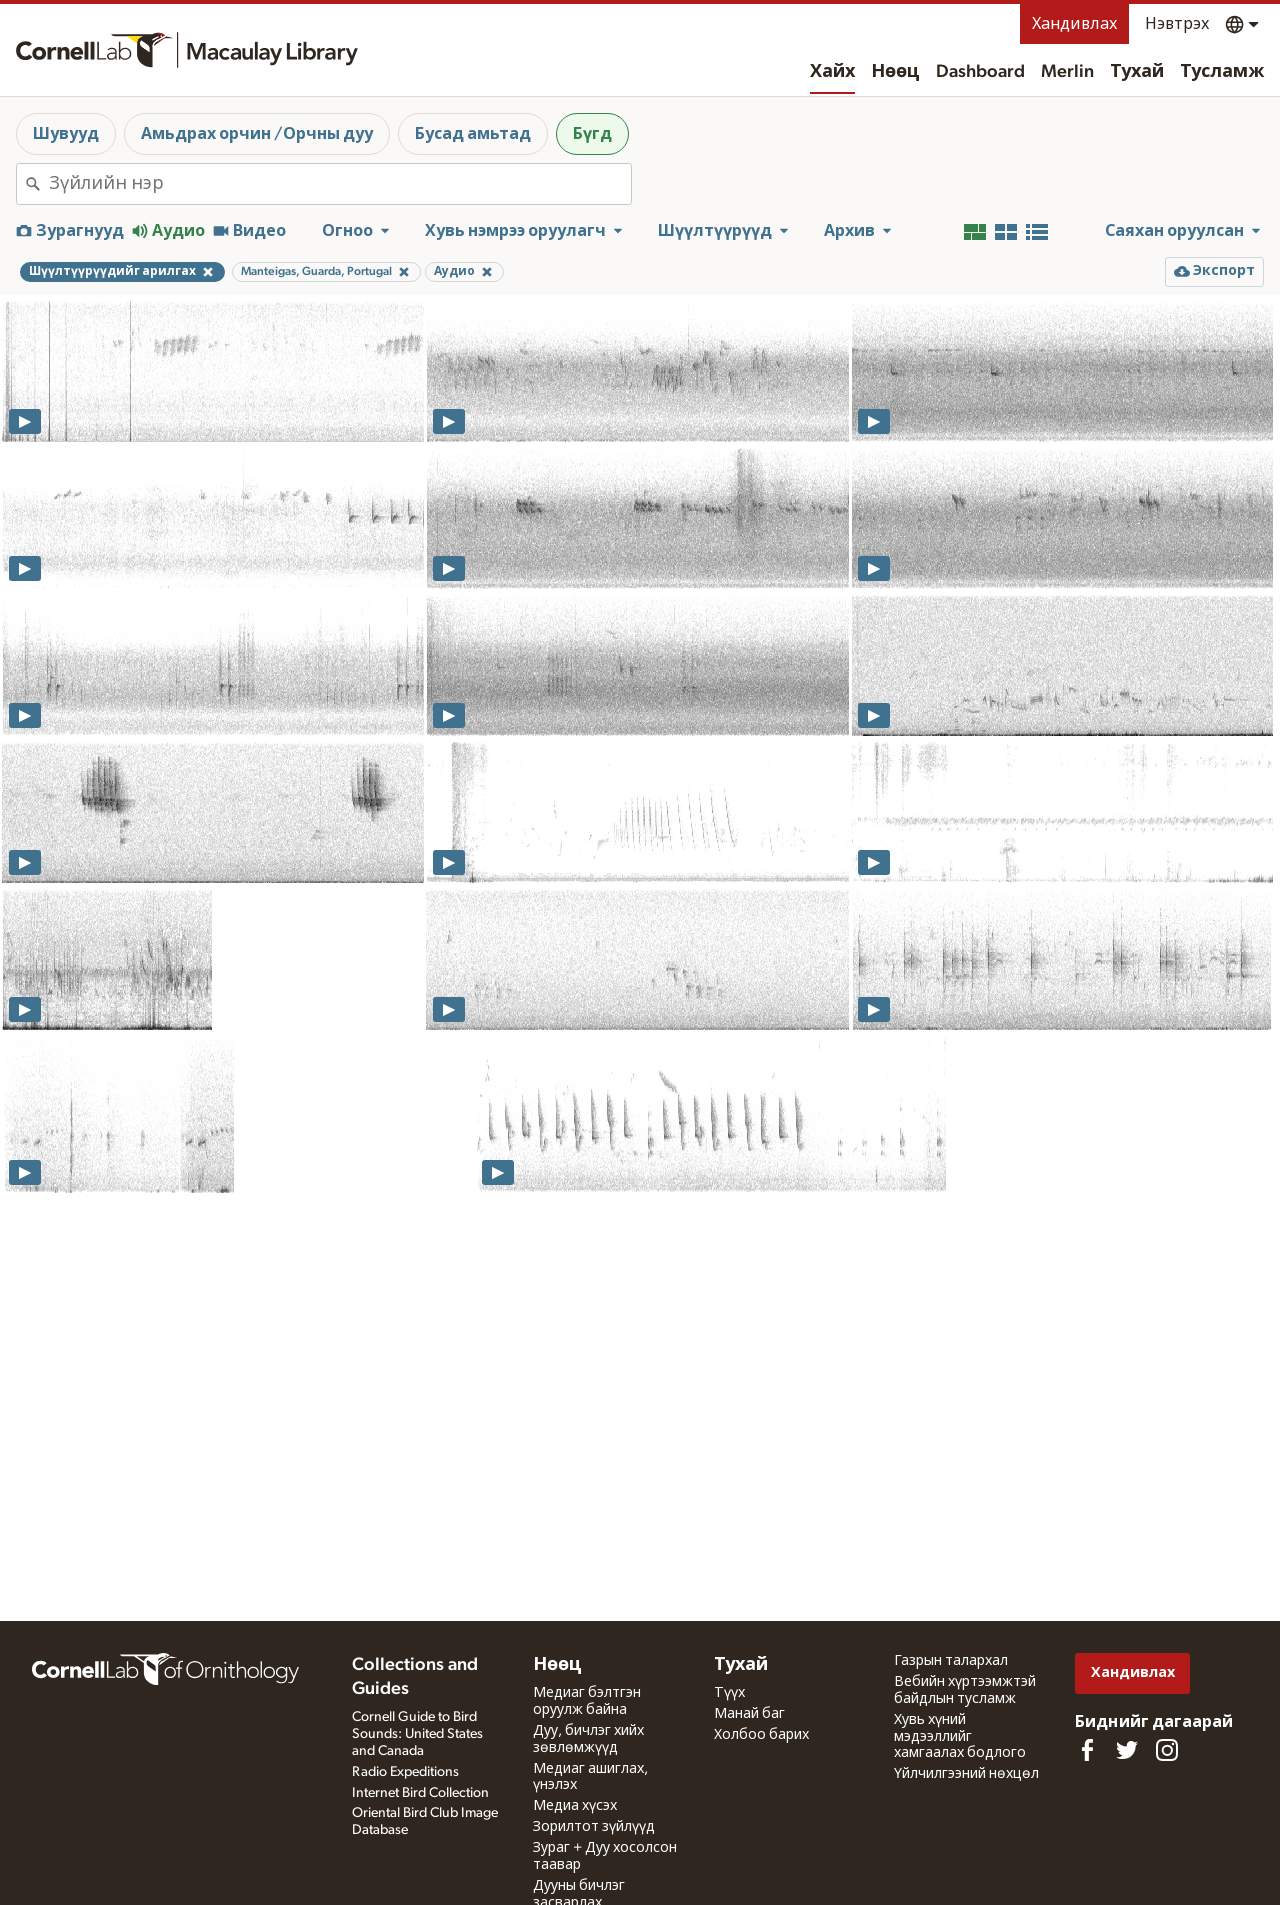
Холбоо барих (761, 1735)
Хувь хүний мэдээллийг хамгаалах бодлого (960, 1737)
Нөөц (895, 72)
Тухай (1137, 72)
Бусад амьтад (473, 134)
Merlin (1067, 72)
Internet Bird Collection (420, 1793)
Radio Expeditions (405, 1772)
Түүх (729, 1693)
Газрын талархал (951, 1661)
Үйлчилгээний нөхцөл (966, 1774)
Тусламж (1222, 72)
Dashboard (980, 72)
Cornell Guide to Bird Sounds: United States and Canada (417, 1734)
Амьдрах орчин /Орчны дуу (257, 134)
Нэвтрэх (1177, 24)
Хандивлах (1074, 24)
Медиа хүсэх (575, 1806)
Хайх (832, 72)
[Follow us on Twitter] (1127, 1750)
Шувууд (66, 134)
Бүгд (592, 134)
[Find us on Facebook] (1087, 1750)
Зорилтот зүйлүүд (594, 1827)
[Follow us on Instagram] (1167, 1750)
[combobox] (340, 184)
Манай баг (749, 1714)
